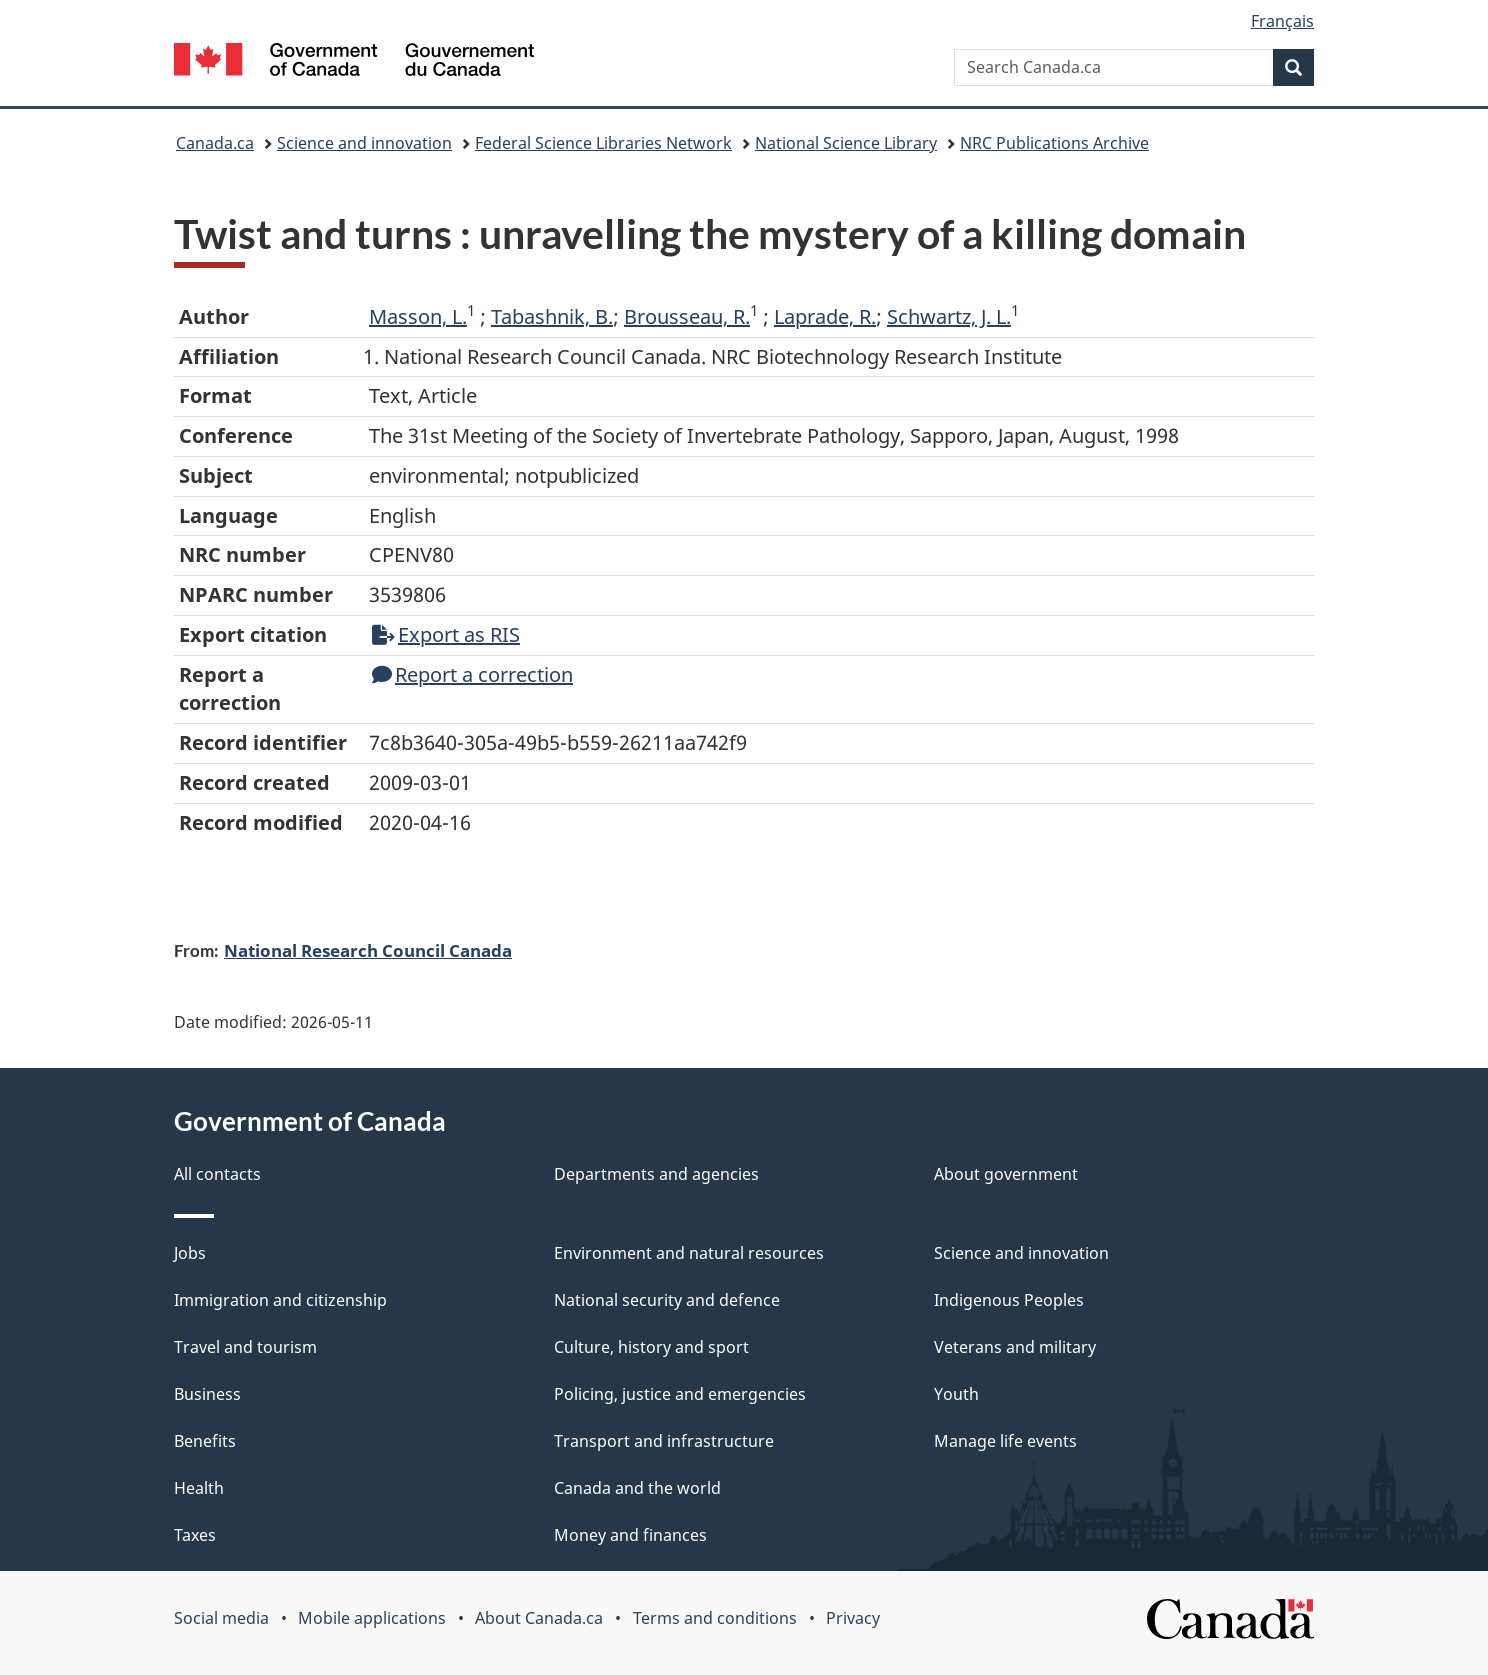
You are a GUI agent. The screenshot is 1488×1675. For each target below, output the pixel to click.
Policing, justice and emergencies (680, 1394)
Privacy (853, 1618)
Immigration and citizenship (280, 1300)
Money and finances (630, 1535)
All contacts (217, 1174)
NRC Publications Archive (1054, 143)
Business (207, 1394)
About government (1006, 1174)
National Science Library (846, 143)
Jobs (190, 1253)
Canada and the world (637, 1488)
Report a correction (472, 674)
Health (199, 1488)
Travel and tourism (245, 1347)
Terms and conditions (715, 1618)
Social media (221, 1618)
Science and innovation (364, 143)
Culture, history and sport (651, 1347)
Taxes (195, 1535)
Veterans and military (1015, 1347)
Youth (956, 1394)
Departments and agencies (656, 1174)
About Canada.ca (539, 1618)
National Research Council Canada (368, 950)
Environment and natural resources (689, 1253)
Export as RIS (446, 634)
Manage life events (1005, 1441)
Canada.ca (215, 143)
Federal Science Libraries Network (603, 143)
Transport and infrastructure (664, 1441)
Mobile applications (372, 1618)
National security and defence (667, 1300)
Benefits (205, 1441)
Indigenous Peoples (1009, 1300)
